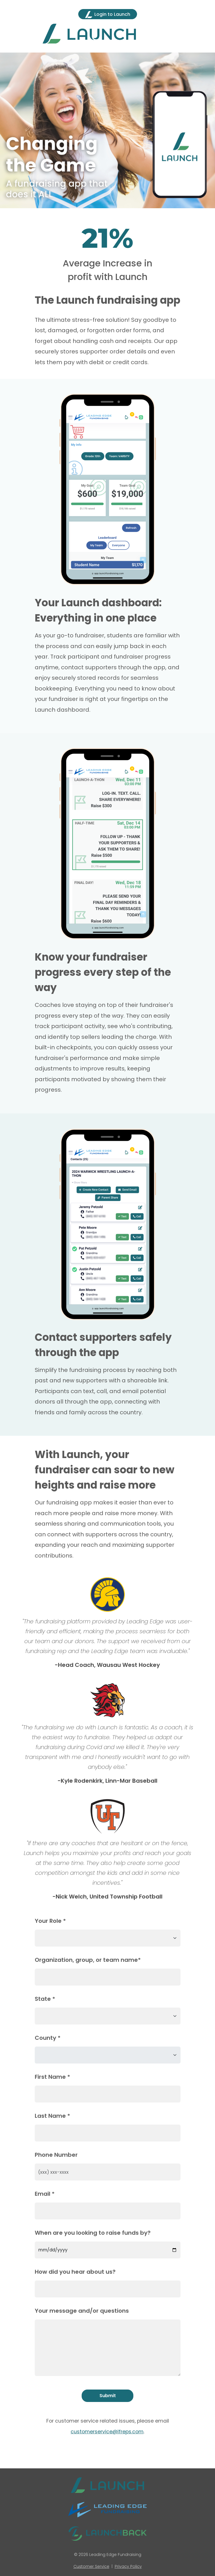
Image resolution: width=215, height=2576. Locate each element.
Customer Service (91, 2566)
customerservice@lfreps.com (107, 2431)
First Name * (52, 2077)
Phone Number (56, 2155)
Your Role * (50, 1921)
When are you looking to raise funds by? (93, 2233)
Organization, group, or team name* (88, 1960)
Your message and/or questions (82, 2311)
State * (45, 1999)
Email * (45, 2194)
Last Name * (52, 2116)
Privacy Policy (128, 2566)
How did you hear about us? (75, 2272)
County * (47, 2038)
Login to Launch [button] (107, 14)
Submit (107, 2395)
